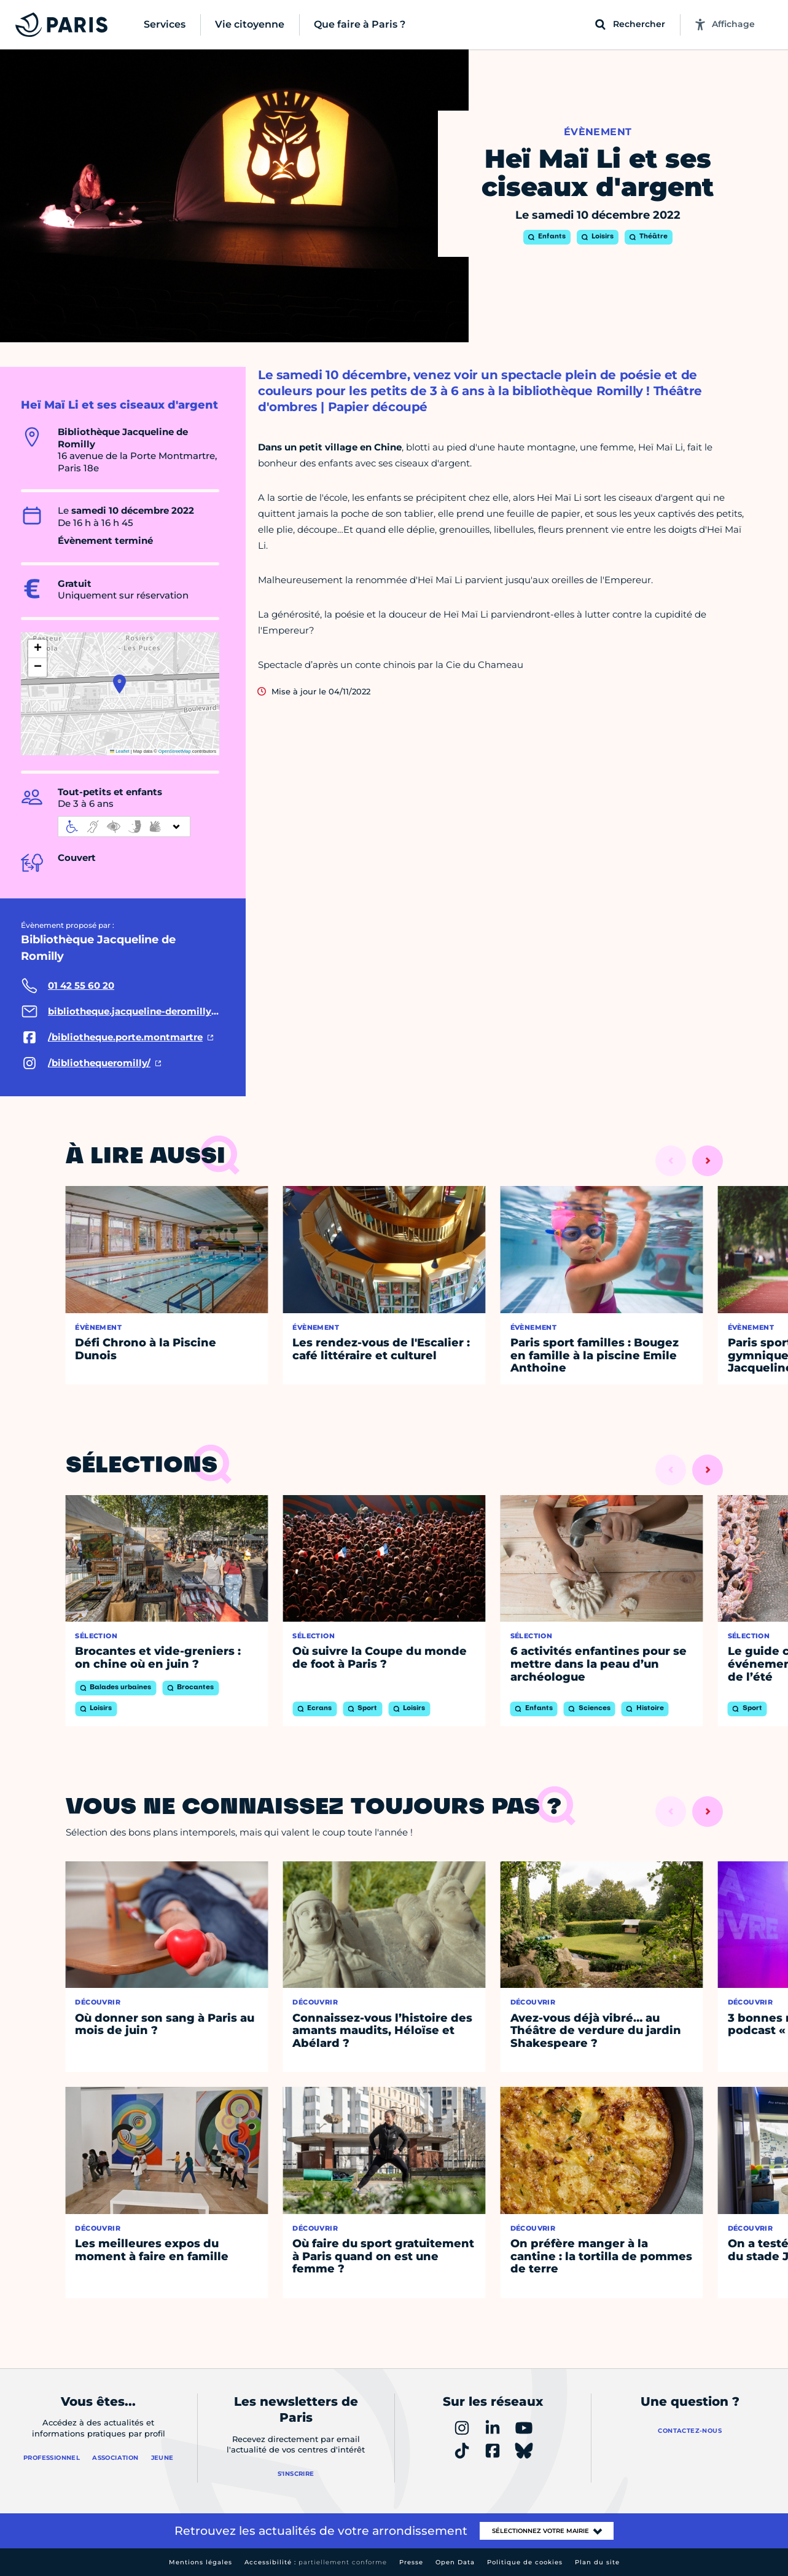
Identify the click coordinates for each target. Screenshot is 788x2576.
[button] (119, 684)
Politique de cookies (525, 2562)
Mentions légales (200, 2562)
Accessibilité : (315, 2562)
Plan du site (597, 2562)
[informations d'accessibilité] (124, 826)
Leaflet (120, 751)
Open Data (455, 2562)
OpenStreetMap (174, 751)
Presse (411, 2562)
